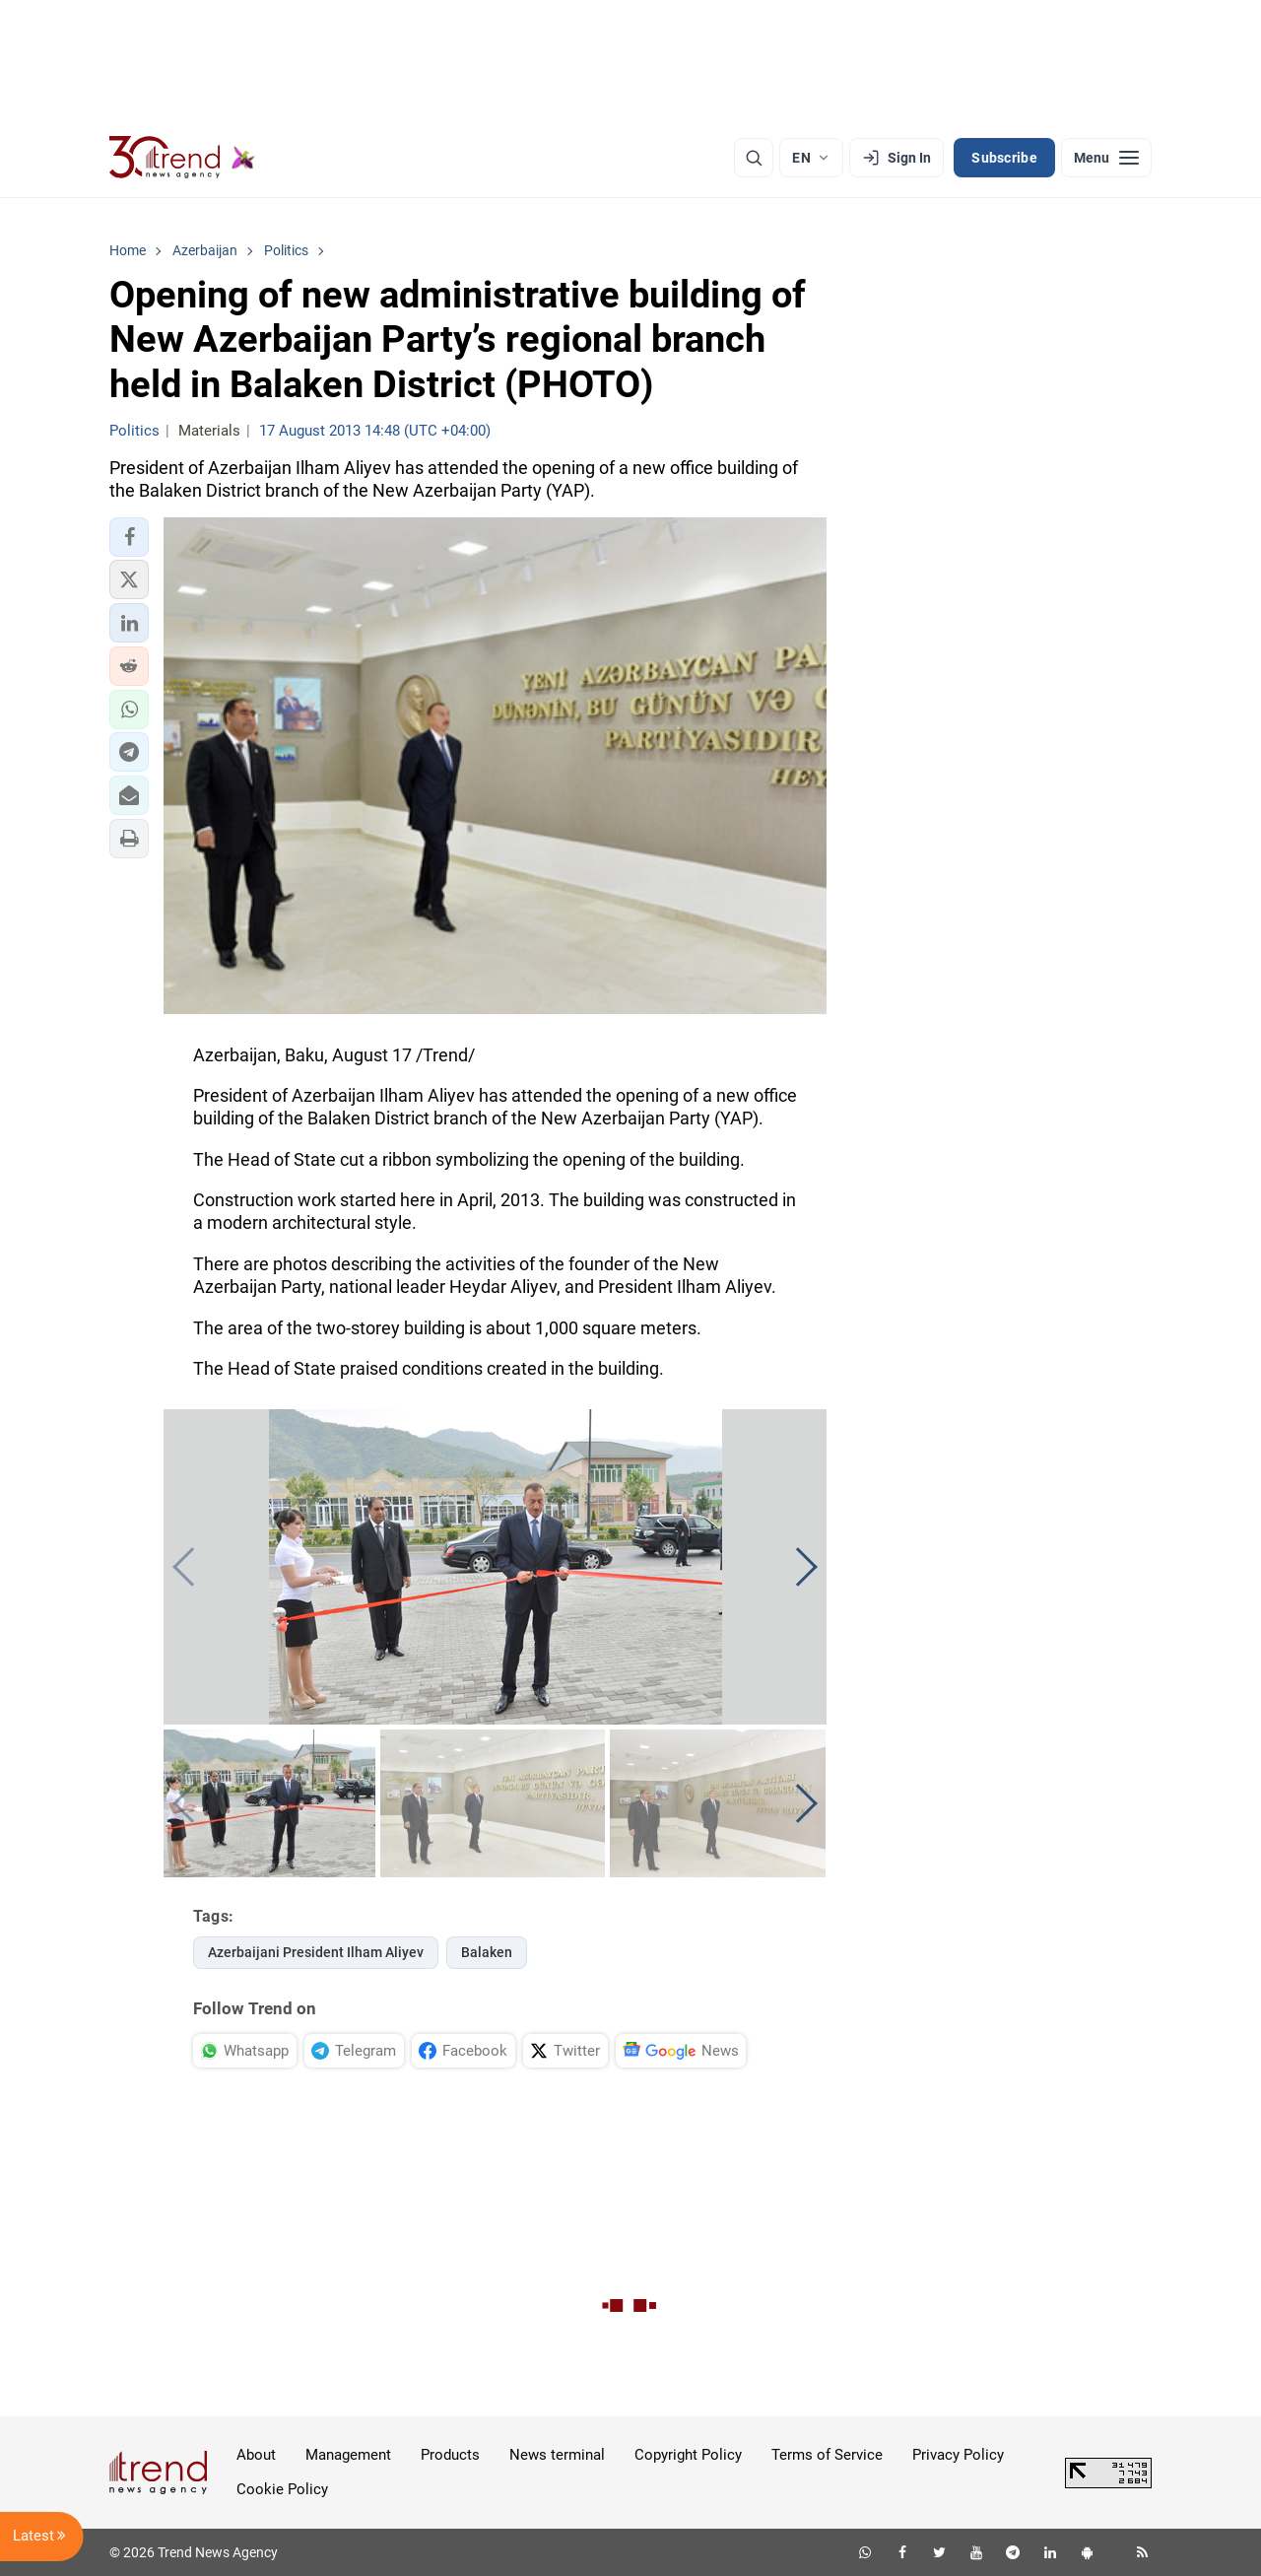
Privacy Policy (958, 2455)
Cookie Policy (282, 2489)
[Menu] (1106, 157)
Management (348, 2455)
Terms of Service (827, 2455)
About (256, 2455)
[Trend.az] (182, 157)
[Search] (753, 157)
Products (450, 2455)
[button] (129, 537)
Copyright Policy (688, 2455)
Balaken (486, 1952)
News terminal (557, 2455)
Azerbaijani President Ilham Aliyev (316, 1952)
